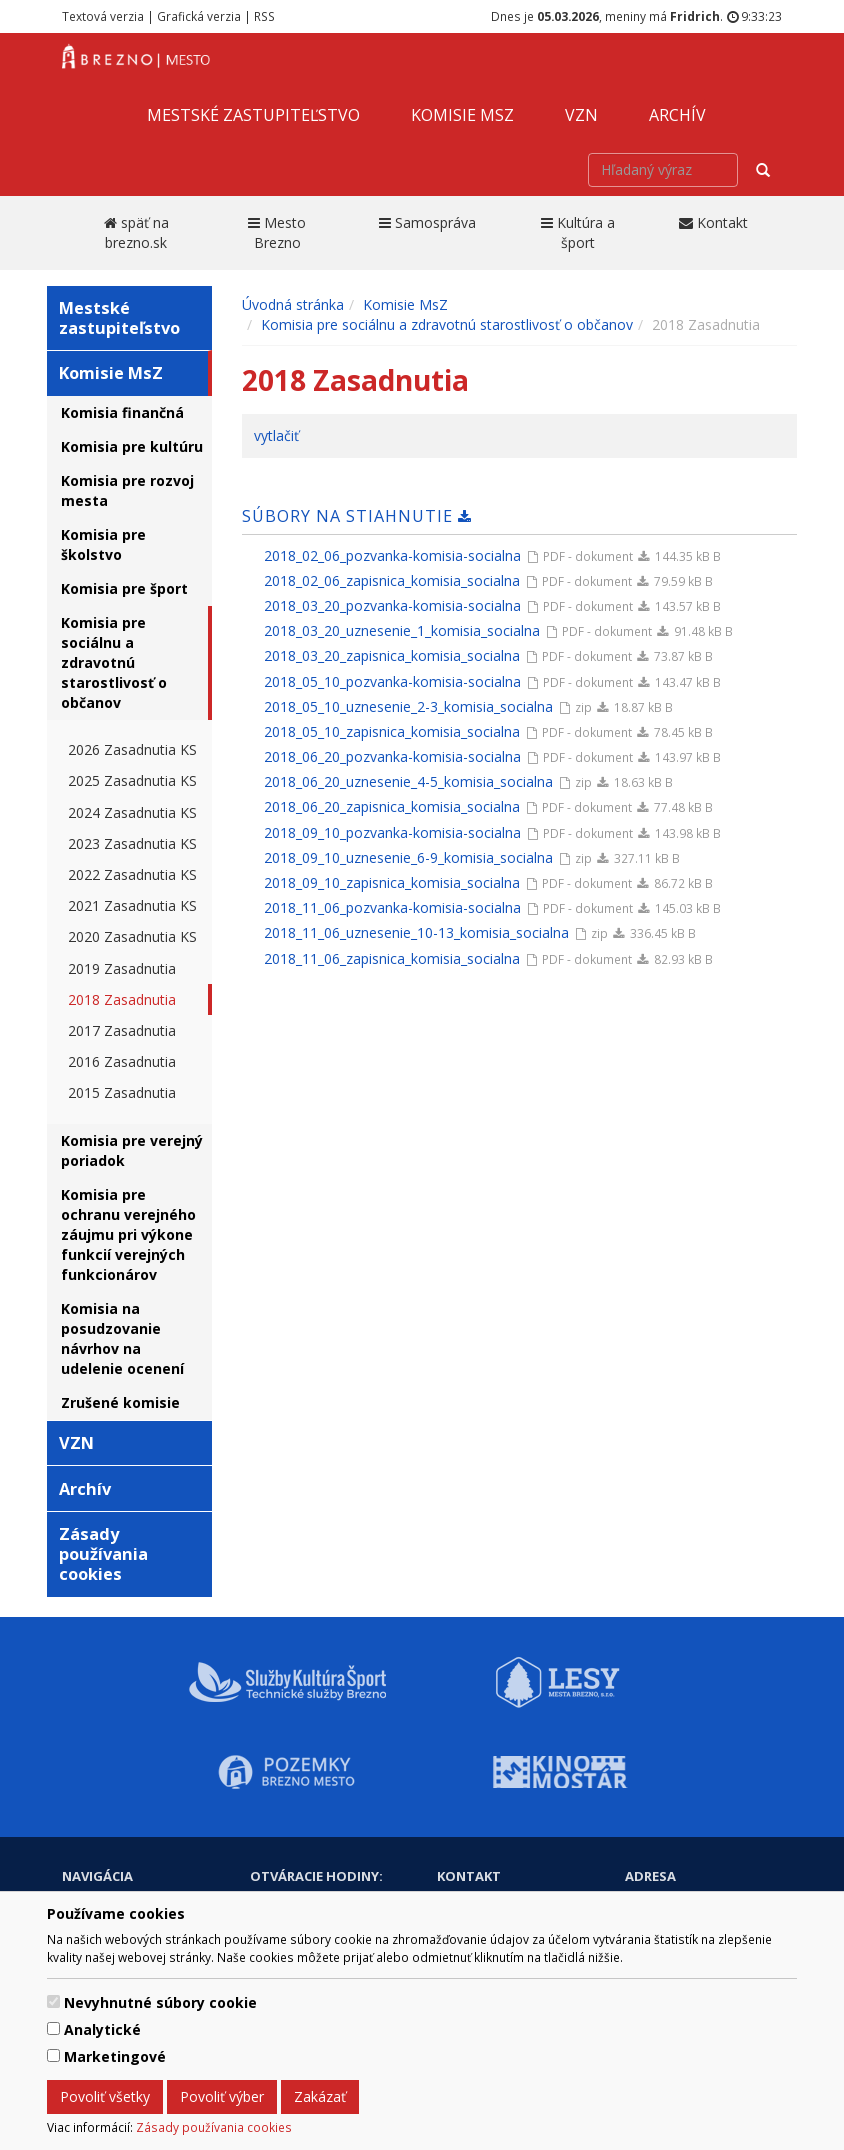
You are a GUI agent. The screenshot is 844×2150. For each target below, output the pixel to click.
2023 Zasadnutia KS (132, 843)
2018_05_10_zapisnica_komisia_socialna (392, 731)
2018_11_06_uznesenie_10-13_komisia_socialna (416, 932)
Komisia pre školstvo (103, 544)
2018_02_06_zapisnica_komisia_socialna (392, 580)
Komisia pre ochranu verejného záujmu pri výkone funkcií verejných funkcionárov (128, 1234)
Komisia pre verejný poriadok (132, 1150)
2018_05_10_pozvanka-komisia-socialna (392, 681)
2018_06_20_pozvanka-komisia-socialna (392, 756)
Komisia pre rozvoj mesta (127, 490)
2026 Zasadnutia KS (132, 749)
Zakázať (320, 2096)
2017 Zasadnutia (122, 1030)
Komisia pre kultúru (132, 446)
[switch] (53, 2001)
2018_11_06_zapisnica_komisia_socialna (392, 958)
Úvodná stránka (293, 304)
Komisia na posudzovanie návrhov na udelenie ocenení (122, 1338)
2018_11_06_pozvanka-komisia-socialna (392, 907)
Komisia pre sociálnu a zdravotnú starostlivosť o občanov (114, 662)
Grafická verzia (199, 16)
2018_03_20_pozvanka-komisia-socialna (392, 605)
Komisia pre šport (124, 588)
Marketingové (115, 2056)
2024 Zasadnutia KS (132, 812)
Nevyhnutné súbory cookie (160, 2002)
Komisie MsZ (462, 115)
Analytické (102, 2029)
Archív (677, 115)
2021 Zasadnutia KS (132, 905)
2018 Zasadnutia (122, 999)
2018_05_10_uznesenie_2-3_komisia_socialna (408, 706)
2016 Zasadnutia (122, 1061)
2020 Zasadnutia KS (132, 936)
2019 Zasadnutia (122, 968)
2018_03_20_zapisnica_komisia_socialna (392, 655)
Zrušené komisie (120, 1402)
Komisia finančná (122, 412)
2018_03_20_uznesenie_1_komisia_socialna (402, 630)
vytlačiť (276, 435)
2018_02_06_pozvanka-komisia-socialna (392, 555)
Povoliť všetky (105, 2096)
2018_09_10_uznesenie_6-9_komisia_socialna (408, 857)
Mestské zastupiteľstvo (253, 115)
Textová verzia (103, 16)
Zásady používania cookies (214, 2127)
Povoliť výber (222, 2096)
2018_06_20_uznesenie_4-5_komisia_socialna (408, 781)
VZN (581, 115)
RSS (264, 16)
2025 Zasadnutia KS (132, 780)
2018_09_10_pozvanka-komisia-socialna (392, 832)
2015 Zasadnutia (122, 1092)
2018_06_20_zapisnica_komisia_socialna (392, 806)
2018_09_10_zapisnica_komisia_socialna (392, 882)
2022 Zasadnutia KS (132, 874)
